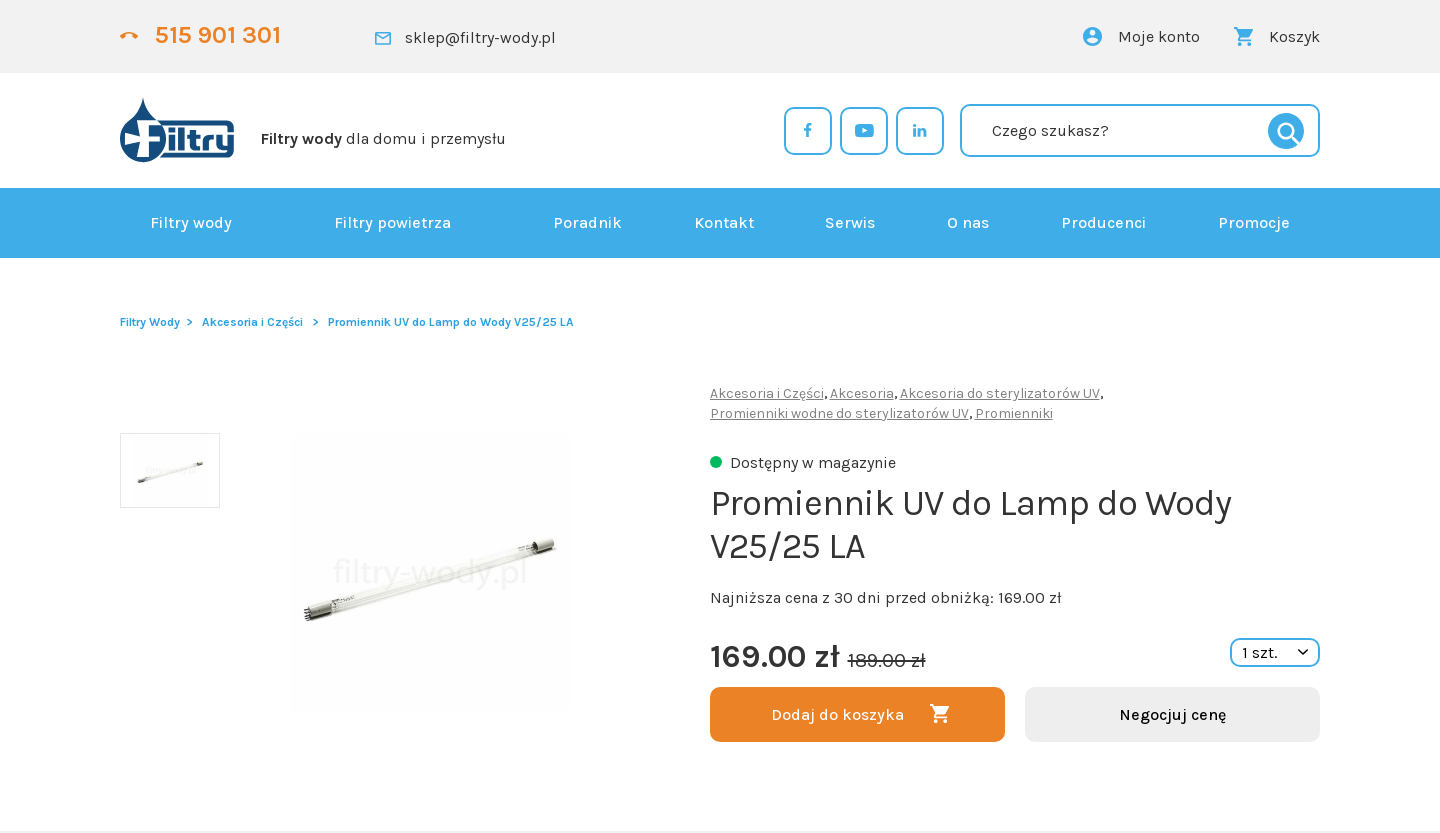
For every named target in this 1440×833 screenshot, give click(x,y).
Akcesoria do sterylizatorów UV (1000, 393)
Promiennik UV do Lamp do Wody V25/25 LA (451, 322)
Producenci (1103, 222)
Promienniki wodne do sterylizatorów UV (839, 413)
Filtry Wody (150, 322)
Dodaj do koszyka (837, 714)
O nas (968, 222)
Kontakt (724, 222)
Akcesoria (862, 393)
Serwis (850, 222)
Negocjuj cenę (1172, 714)
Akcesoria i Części (252, 322)
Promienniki (1014, 413)
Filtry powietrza (392, 222)
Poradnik (587, 222)
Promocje (1254, 222)
